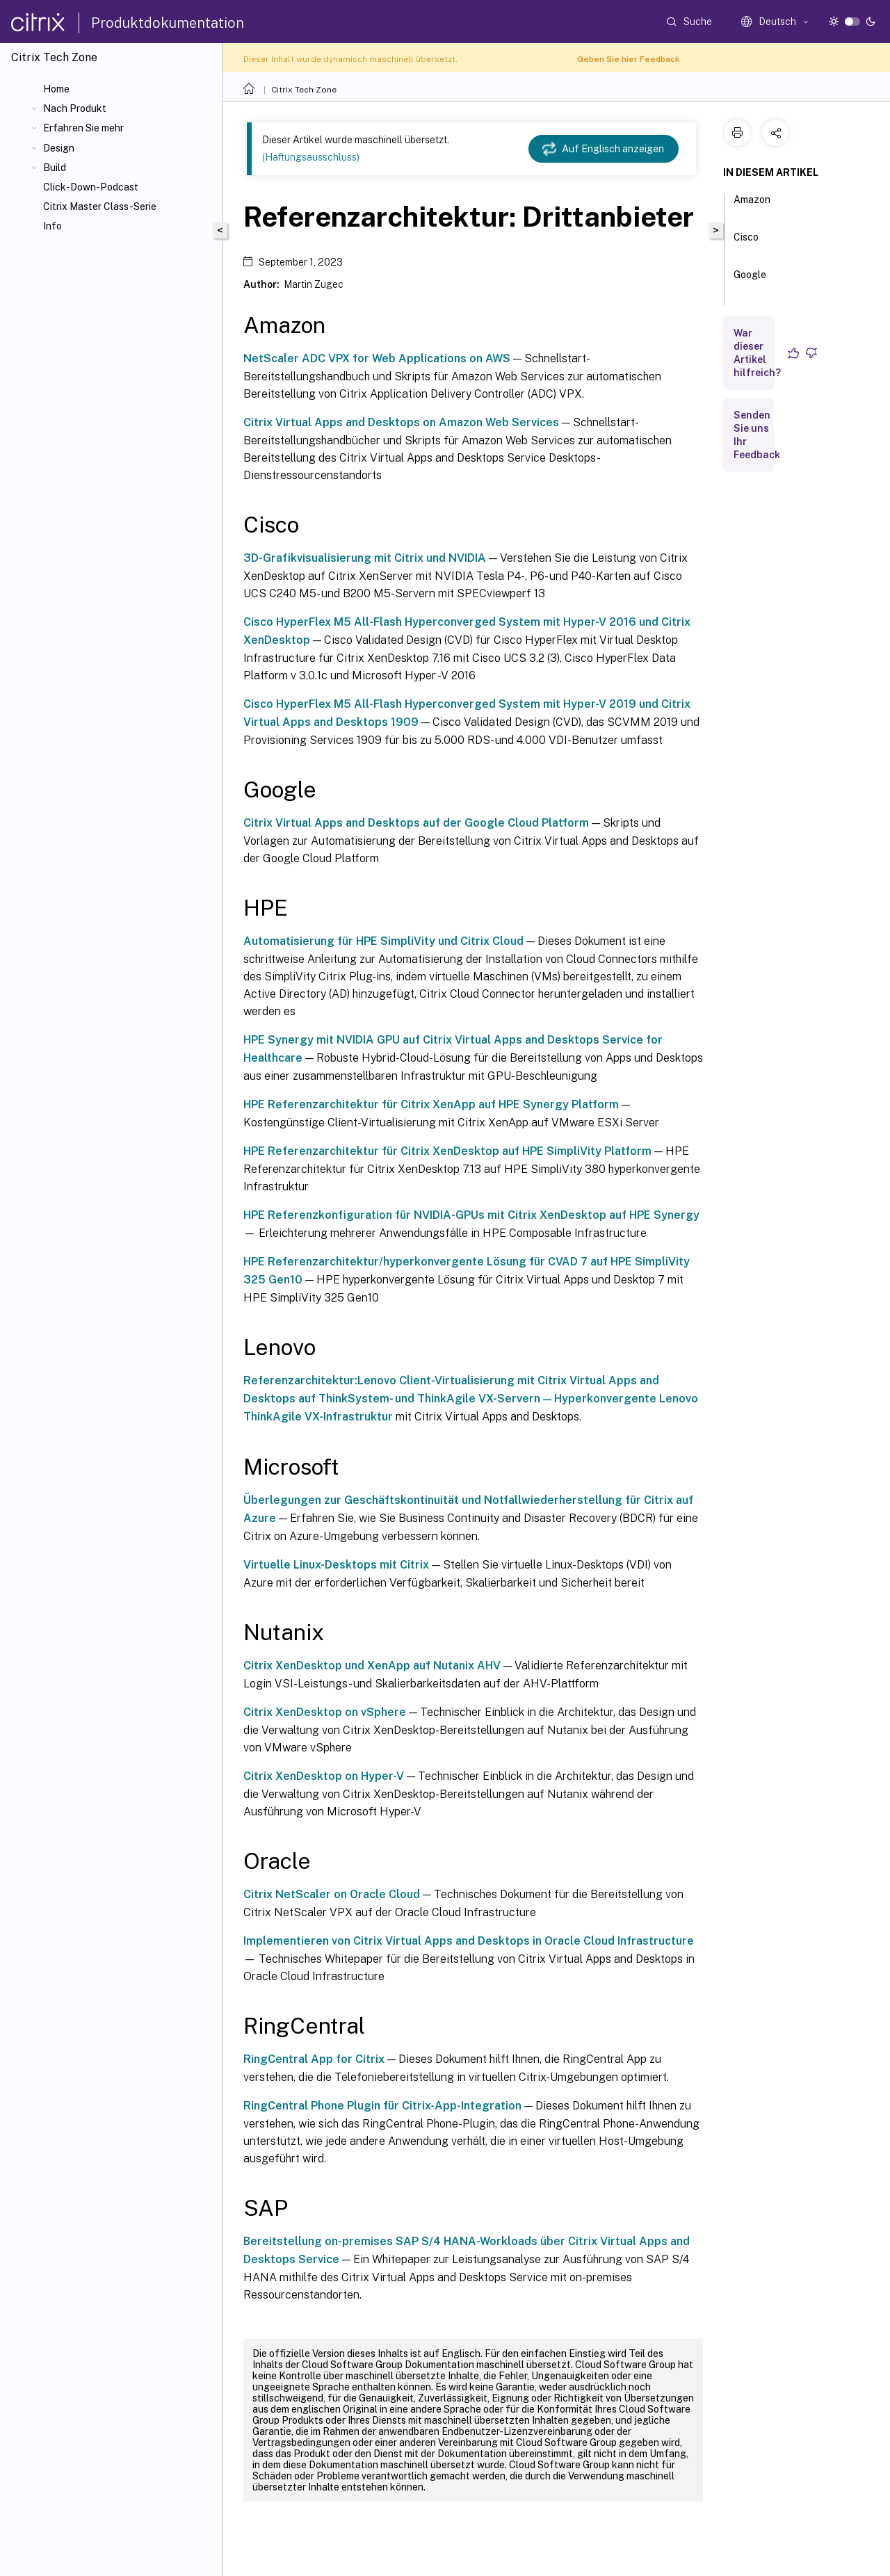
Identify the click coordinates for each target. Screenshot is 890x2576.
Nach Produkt (74, 108)
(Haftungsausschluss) (310, 157)
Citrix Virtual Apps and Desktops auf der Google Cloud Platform (416, 822)
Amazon (752, 206)
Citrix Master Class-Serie (99, 206)
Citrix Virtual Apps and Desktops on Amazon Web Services (401, 422)
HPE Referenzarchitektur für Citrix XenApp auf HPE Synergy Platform (431, 1104)
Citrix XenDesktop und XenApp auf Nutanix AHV (372, 1665)
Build (54, 167)
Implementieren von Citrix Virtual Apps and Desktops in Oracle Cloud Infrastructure (468, 1940)
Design (58, 148)
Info (52, 226)
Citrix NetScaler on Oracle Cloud (331, 1894)
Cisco (746, 243)
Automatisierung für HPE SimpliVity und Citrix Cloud (383, 941)
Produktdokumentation (167, 23)
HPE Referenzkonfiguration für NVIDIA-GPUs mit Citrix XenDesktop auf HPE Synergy (471, 1215)
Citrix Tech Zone (304, 90)
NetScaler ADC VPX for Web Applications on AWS (376, 358)
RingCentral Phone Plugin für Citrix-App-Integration (382, 2105)
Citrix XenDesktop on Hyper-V (323, 1776)
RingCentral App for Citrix (314, 2059)
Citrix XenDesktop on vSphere (324, 1712)
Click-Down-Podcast (90, 187)
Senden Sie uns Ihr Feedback (757, 435)
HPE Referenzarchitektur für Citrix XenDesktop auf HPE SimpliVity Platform (447, 1151)
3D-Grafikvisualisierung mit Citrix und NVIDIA (364, 558)
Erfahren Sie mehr (83, 127)
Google (750, 281)
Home (56, 89)
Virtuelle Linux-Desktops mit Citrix (336, 1564)
